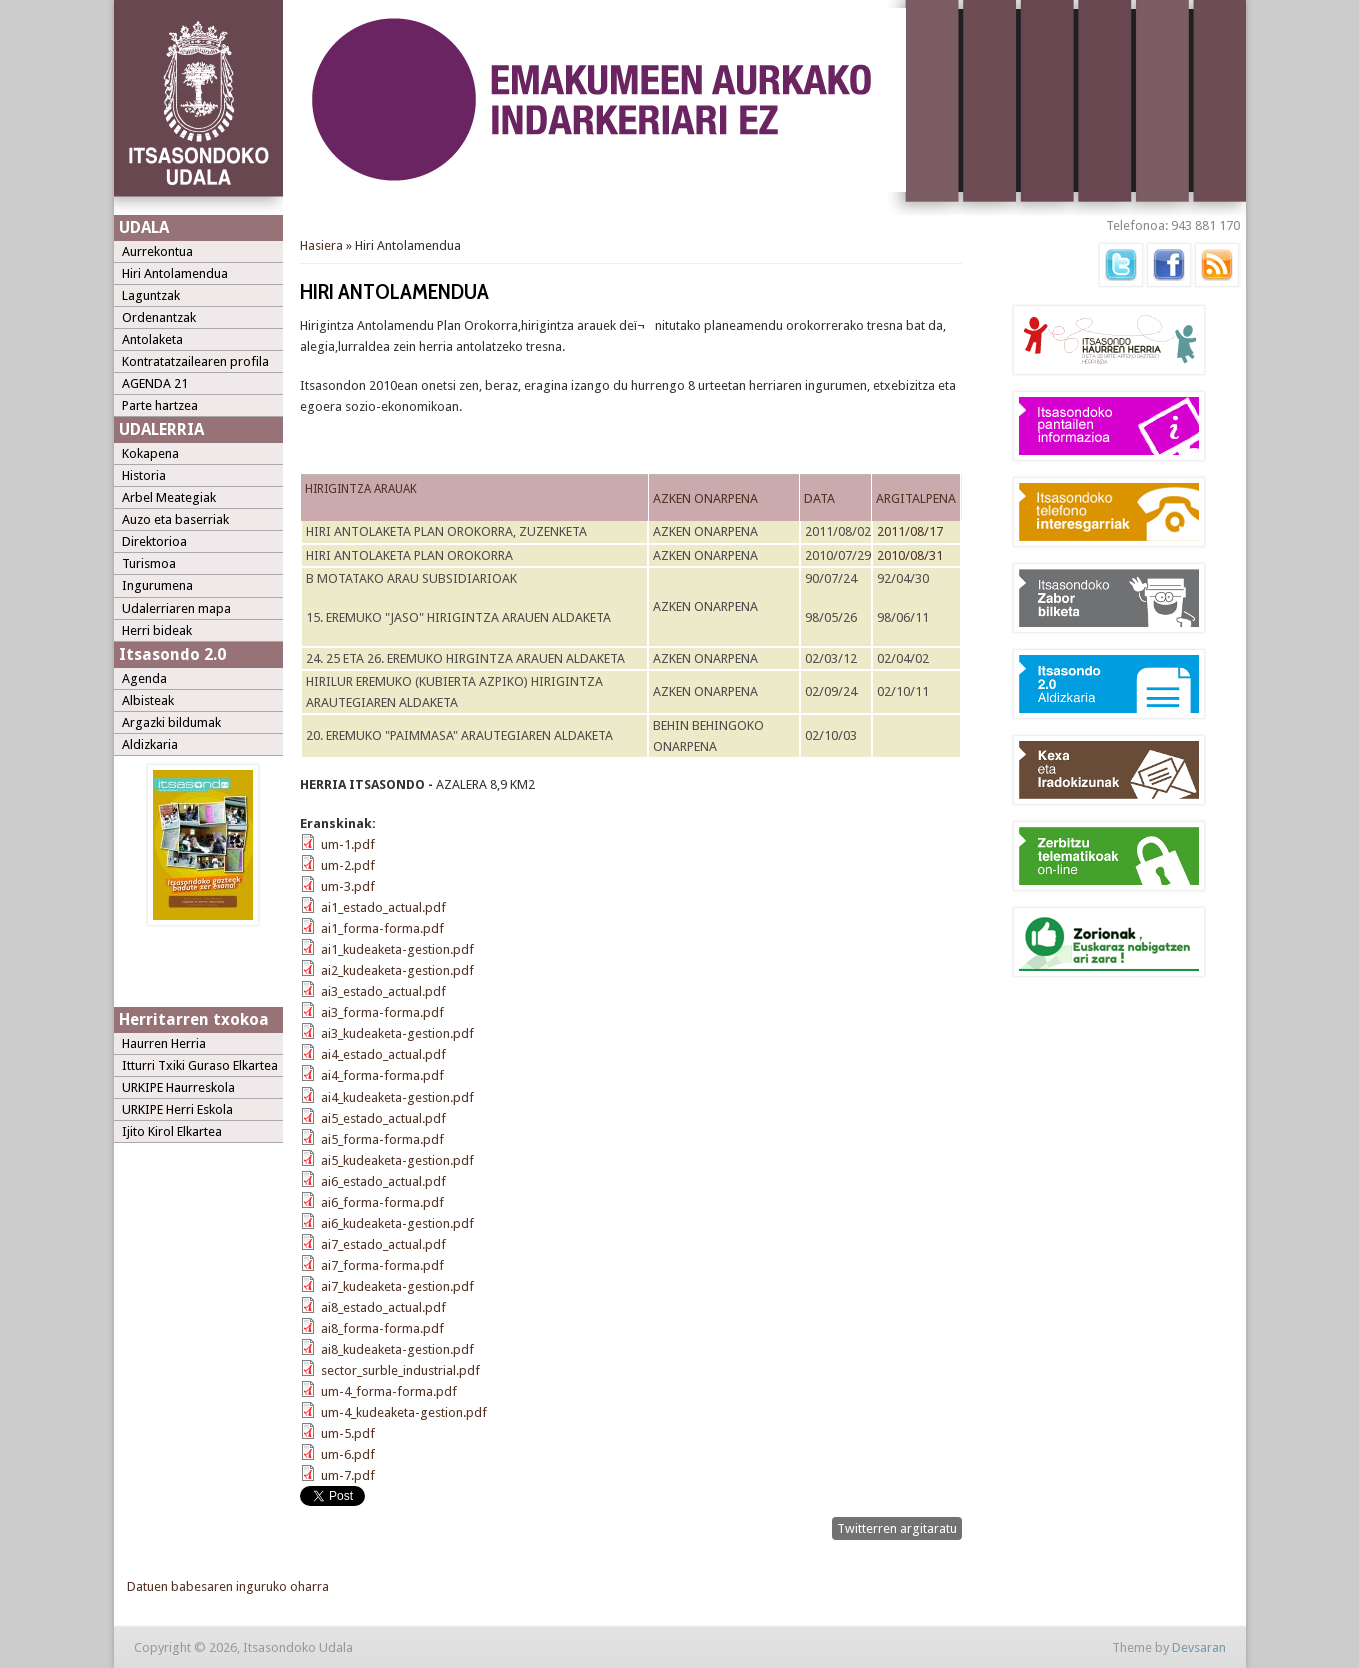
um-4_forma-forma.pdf (389, 1391)
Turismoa (149, 563)
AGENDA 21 (155, 383)
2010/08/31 (910, 555)
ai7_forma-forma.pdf (382, 1265)
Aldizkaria (150, 744)
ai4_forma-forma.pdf (382, 1075)
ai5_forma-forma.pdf (382, 1139)
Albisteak (148, 700)
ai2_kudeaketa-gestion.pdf (397, 970)
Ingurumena (157, 585)
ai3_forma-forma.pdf (382, 1012)
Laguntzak (151, 295)
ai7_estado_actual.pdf (383, 1244)
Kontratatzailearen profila (195, 361)
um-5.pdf (348, 1433)
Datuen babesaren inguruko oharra (228, 1586)
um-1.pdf (348, 844)
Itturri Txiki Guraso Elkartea (200, 1065)
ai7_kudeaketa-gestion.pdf (397, 1286)
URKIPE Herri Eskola (177, 1109)
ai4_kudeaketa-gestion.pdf (397, 1097)
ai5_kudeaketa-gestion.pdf (397, 1160)
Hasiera (321, 245)
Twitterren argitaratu (897, 1528)
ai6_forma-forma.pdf (382, 1202)
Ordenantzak (159, 317)
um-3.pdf (348, 886)
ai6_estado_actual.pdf (383, 1181)
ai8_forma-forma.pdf (382, 1328)
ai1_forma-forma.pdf (382, 928)
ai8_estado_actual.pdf (383, 1307)
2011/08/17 (910, 531)
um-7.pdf (348, 1475)
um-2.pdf (348, 865)
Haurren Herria (164, 1043)
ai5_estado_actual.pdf (383, 1118)
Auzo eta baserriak (175, 519)
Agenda (144, 678)
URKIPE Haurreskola (178, 1087)
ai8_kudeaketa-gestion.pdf (397, 1349)
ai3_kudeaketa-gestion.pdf (397, 1033)
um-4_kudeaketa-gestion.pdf (404, 1412)
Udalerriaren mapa (176, 608)
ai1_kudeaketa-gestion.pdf (397, 949)
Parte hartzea (160, 405)
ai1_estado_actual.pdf (383, 907)
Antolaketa (152, 339)
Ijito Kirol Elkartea (172, 1131)
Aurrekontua (157, 251)
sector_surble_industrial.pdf (400, 1370)
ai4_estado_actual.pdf (383, 1054)
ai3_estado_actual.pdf (383, 991)
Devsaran (1199, 1647)
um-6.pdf (348, 1454)
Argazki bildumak (171, 722)
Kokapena (150, 453)
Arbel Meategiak (169, 497)
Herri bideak (157, 630)
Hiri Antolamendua (175, 273)
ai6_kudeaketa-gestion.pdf (397, 1223)
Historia (144, 475)
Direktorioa (154, 541)
